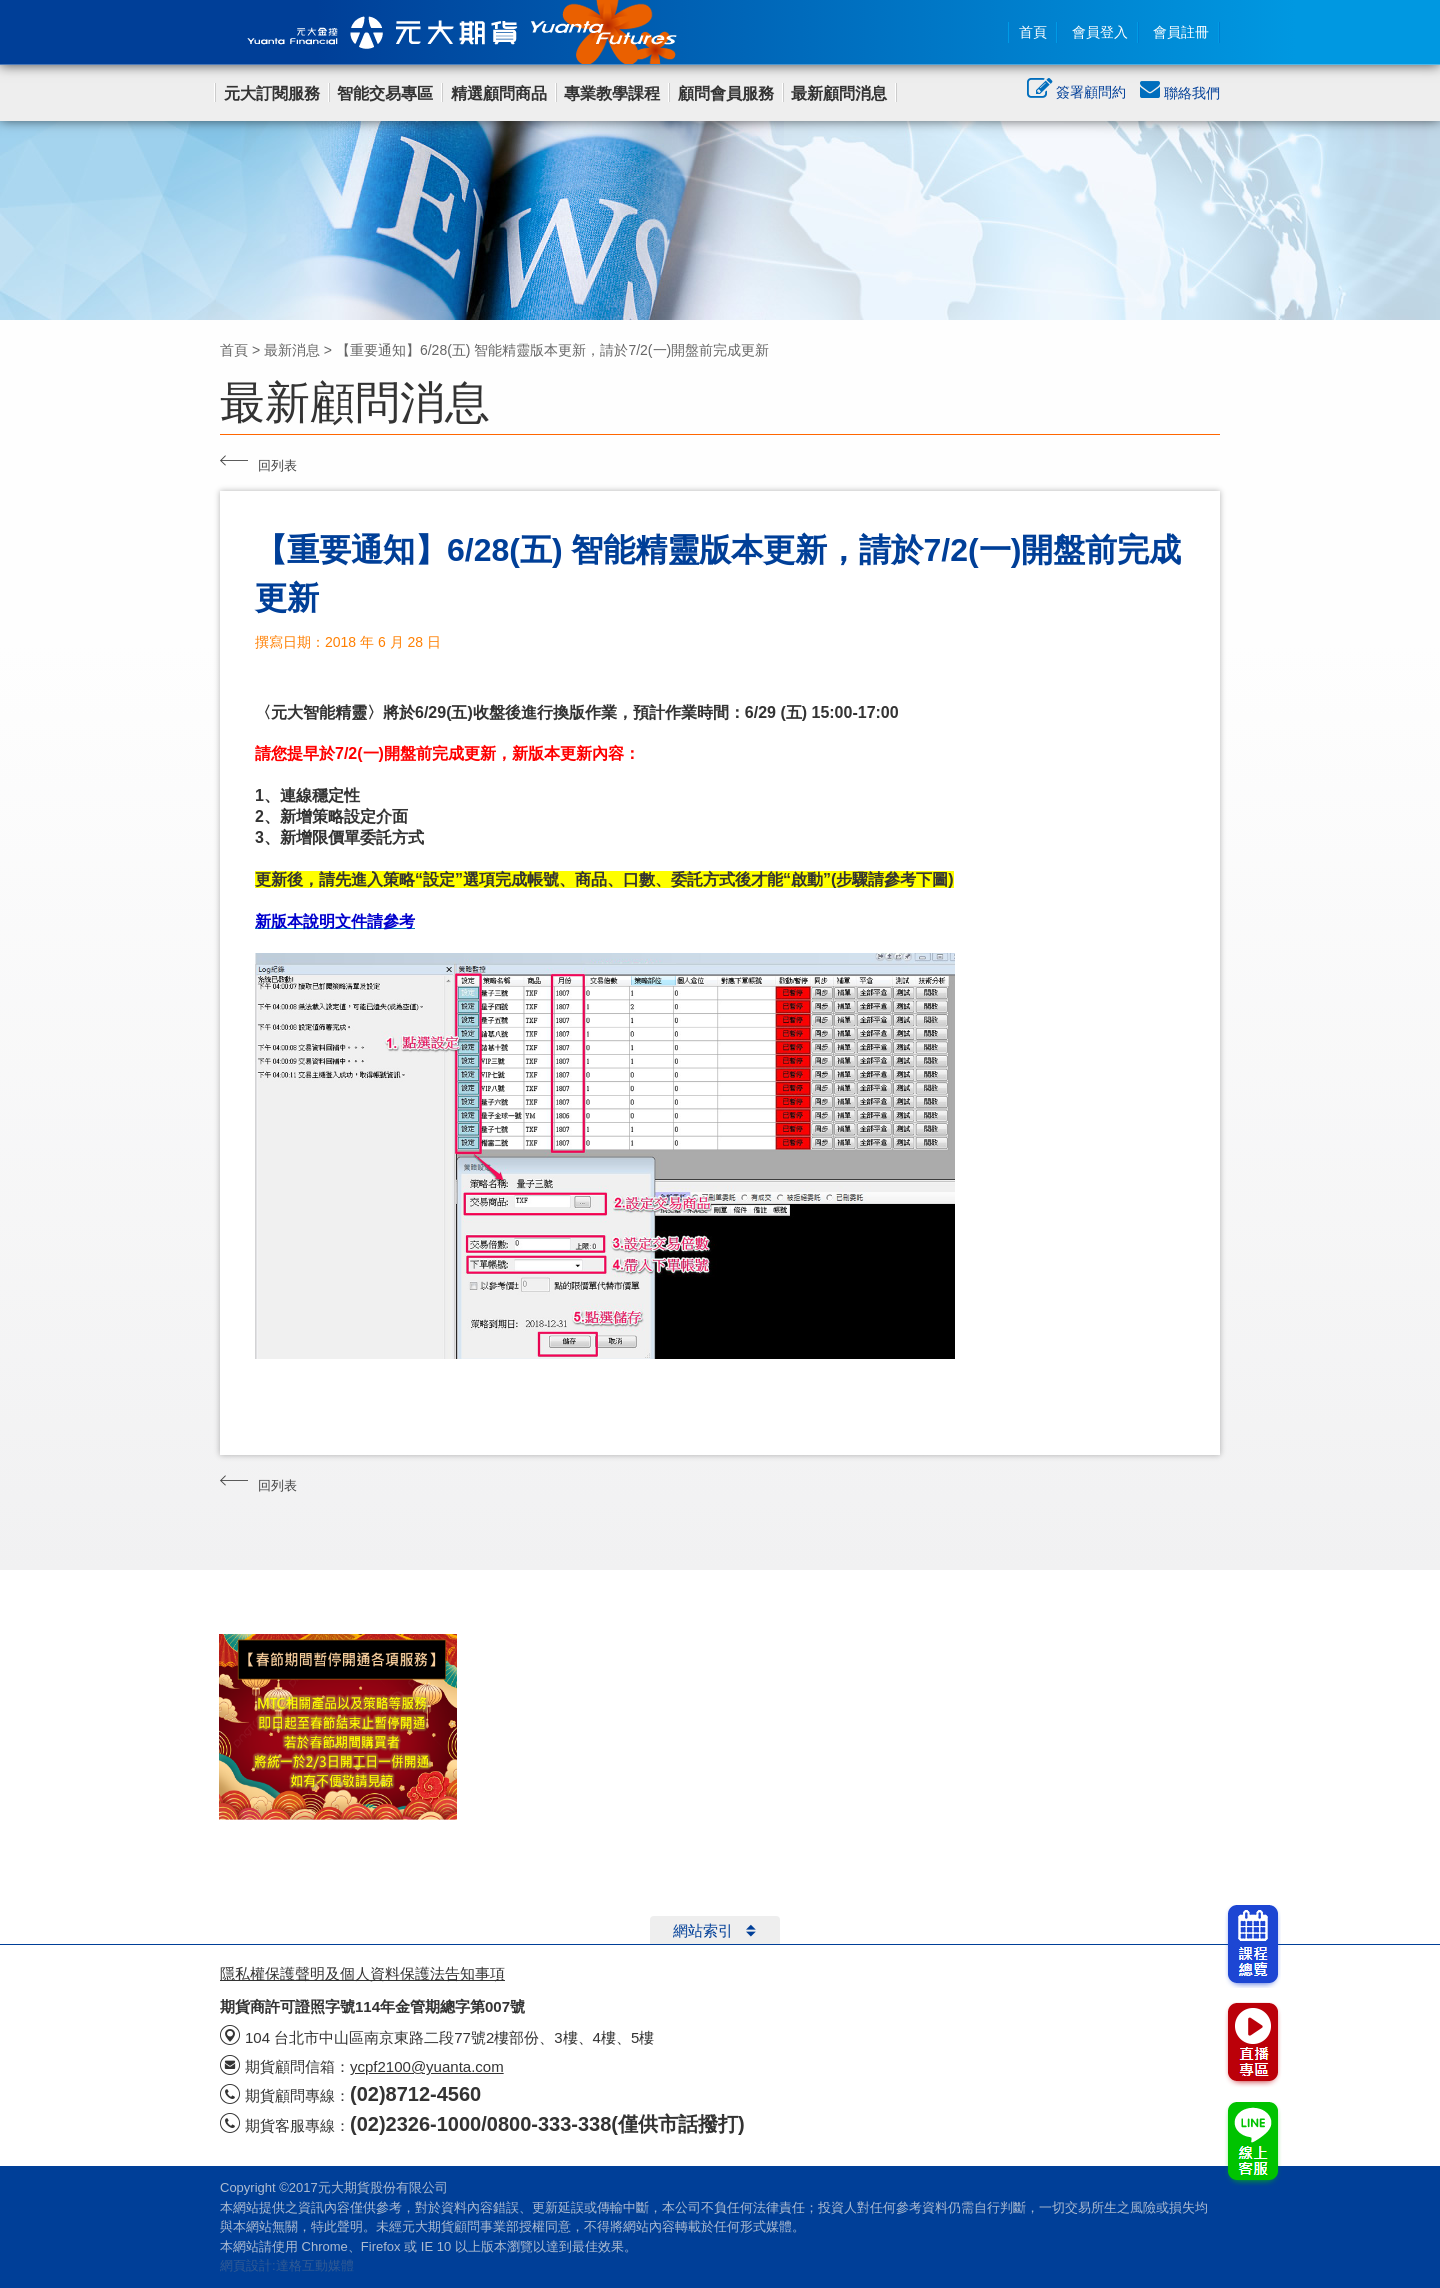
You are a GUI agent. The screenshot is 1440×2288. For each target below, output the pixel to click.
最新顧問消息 (839, 93)
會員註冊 (1181, 32)
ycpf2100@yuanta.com (427, 2066)
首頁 (1033, 32)
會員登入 (1100, 32)
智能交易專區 (385, 93)
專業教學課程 (612, 93)
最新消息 (292, 350)
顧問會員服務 (726, 93)
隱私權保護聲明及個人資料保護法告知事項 (362, 1973)
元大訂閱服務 (272, 93)
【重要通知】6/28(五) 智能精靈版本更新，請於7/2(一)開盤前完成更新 (552, 350)
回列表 (258, 463)
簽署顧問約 (1076, 94)
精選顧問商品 (499, 93)
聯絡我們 (1180, 93)
